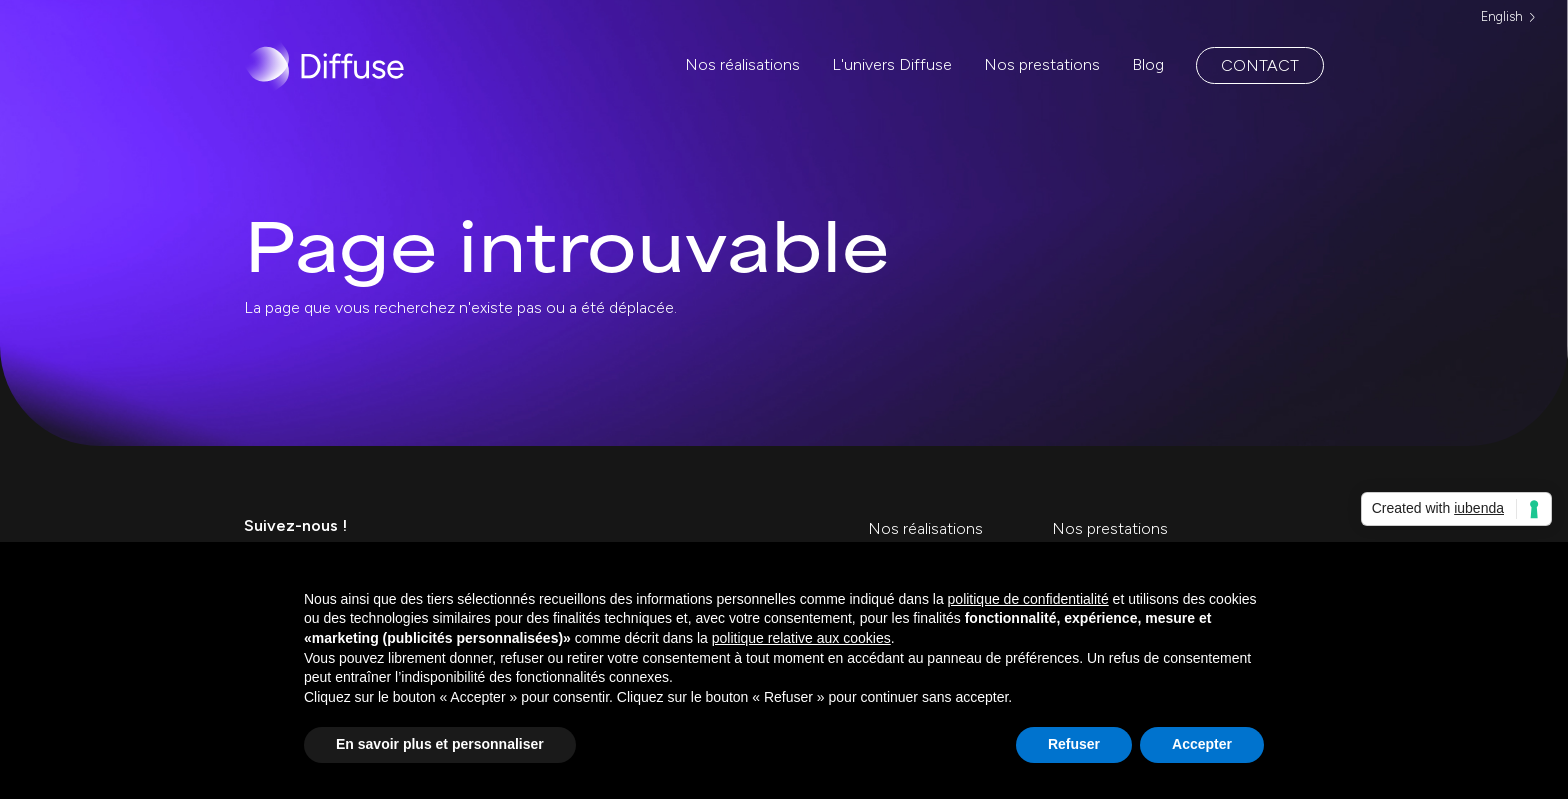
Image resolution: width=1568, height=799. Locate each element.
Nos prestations (1042, 64)
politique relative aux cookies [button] (801, 638)
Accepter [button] (1202, 744)
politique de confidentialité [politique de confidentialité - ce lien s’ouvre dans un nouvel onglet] (1028, 599)
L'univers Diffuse (892, 64)
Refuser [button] (1074, 744)
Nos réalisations (742, 64)
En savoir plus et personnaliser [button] (440, 744)
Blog (1148, 64)
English (1502, 16)
